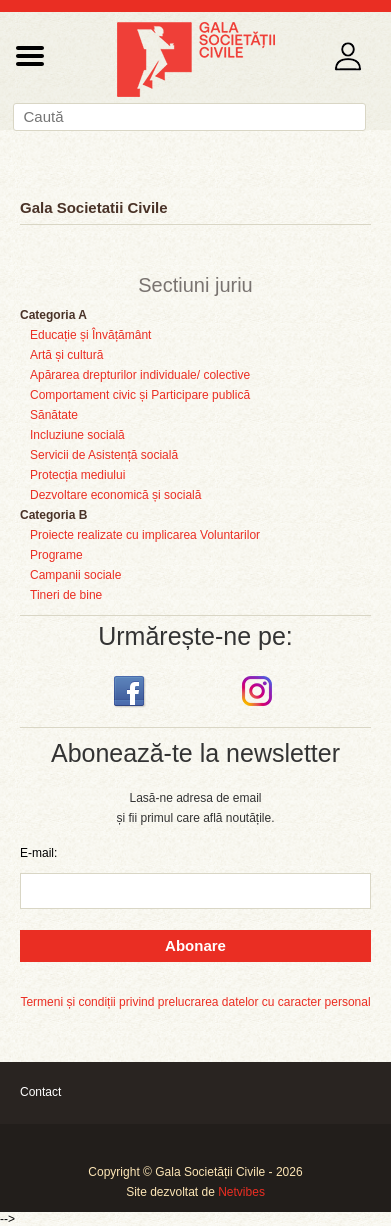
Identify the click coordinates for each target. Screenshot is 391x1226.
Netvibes (241, 1192)
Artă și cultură (66, 355)
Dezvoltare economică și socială (115, 495)
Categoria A (53, 315)
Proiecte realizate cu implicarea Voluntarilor (145, 535)
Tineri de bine (66, 595)
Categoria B (53, 515)
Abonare (195, 945)
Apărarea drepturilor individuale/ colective (140, 375)
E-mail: (38, 853)
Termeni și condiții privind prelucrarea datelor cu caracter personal (195, 1002)
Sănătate (54, 415)
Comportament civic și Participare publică (140, 395)
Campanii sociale (75, 575)
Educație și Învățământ (90, 335)
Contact (40, 1092)
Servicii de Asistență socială (104, 455)
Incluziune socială (77, 435)
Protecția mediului (77, 475)
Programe (56, 555)
